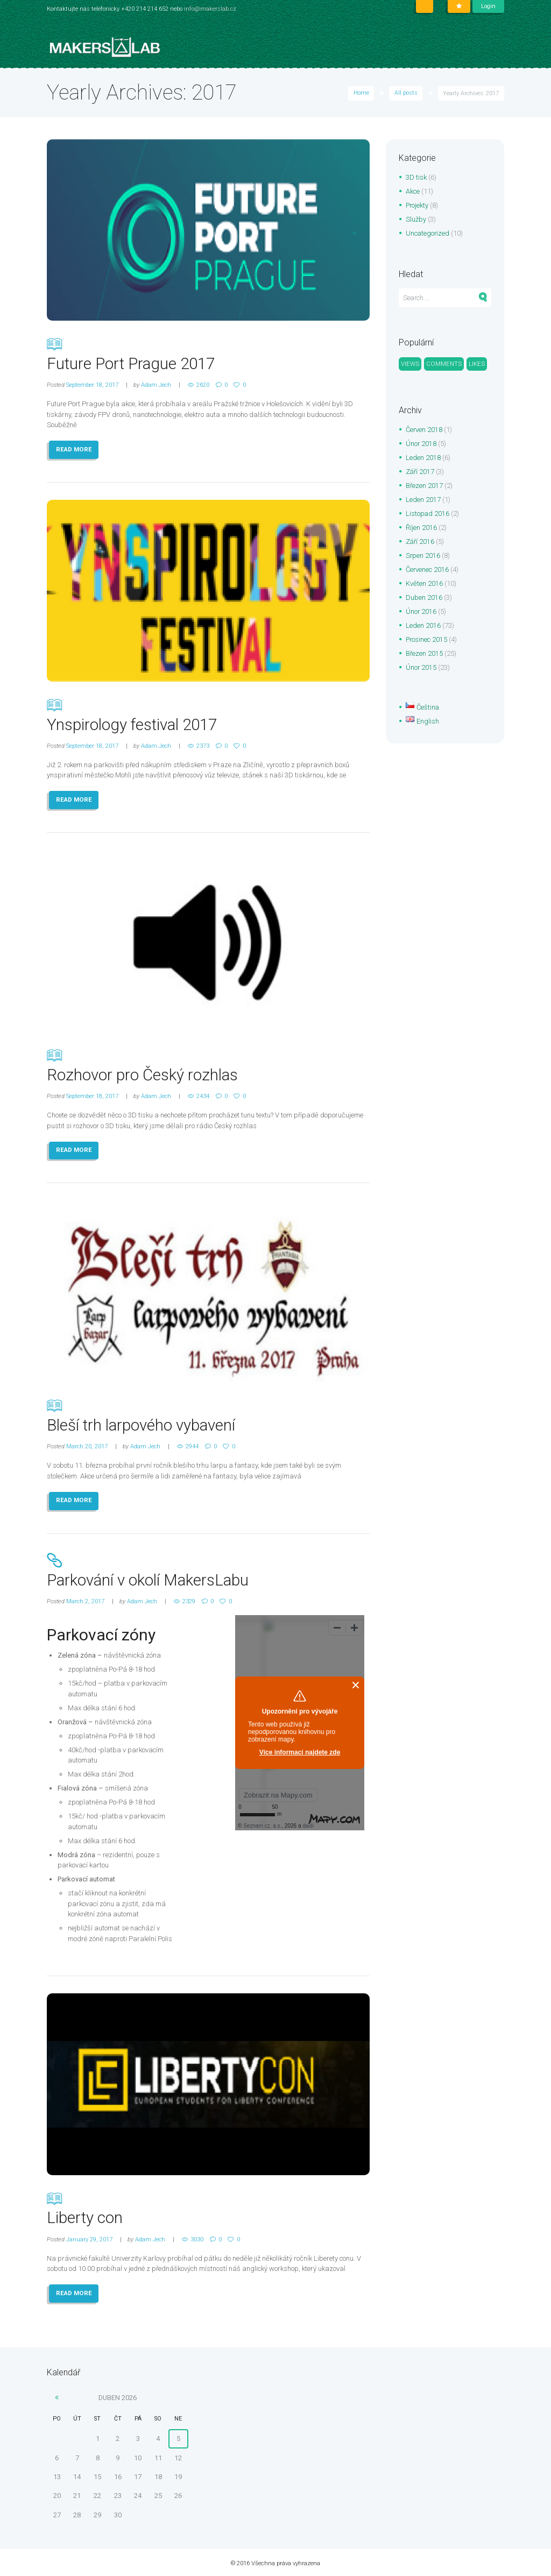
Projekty (417, 205)
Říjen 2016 (421, 529)
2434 (202, 1095)
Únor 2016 (421, 612)
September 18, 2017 (92, 384)
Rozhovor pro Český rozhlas (208, 1064)
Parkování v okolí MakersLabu (208, 1569)
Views (410, 364)
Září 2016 (420, 543)
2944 (192, 1445)
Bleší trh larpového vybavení (208, 1414)
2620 (202, 384)
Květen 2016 (424, 585)
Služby (416, 219)
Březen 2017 (424, 487)
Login (487, 6)
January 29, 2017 (89, 2236)
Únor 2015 (421, 668)
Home (361, 93)
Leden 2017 (423, 501)
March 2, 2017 (85, 1599)
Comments (444, 364)
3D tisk (416, 177)
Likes (477, 364)
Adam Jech (156, 384)
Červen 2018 (424, 431)
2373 (202, 744)
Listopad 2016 (428, 515)
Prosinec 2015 (427, 640)
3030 (196, 2236)
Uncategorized (428, 233)
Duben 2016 (424, 599)
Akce (413, 191)
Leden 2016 (423, 626)
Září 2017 (420, 473)
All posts (406, 93)
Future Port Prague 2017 (208, 353)
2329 (188, 1599)
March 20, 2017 (87, 1445)
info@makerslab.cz (210, 8)
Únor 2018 (421, 445)
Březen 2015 (424, 654)
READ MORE (74, 449)
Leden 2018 (423, 459)
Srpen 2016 (423, 557)
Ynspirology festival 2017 (208, 714)
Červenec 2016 (427, 571)
